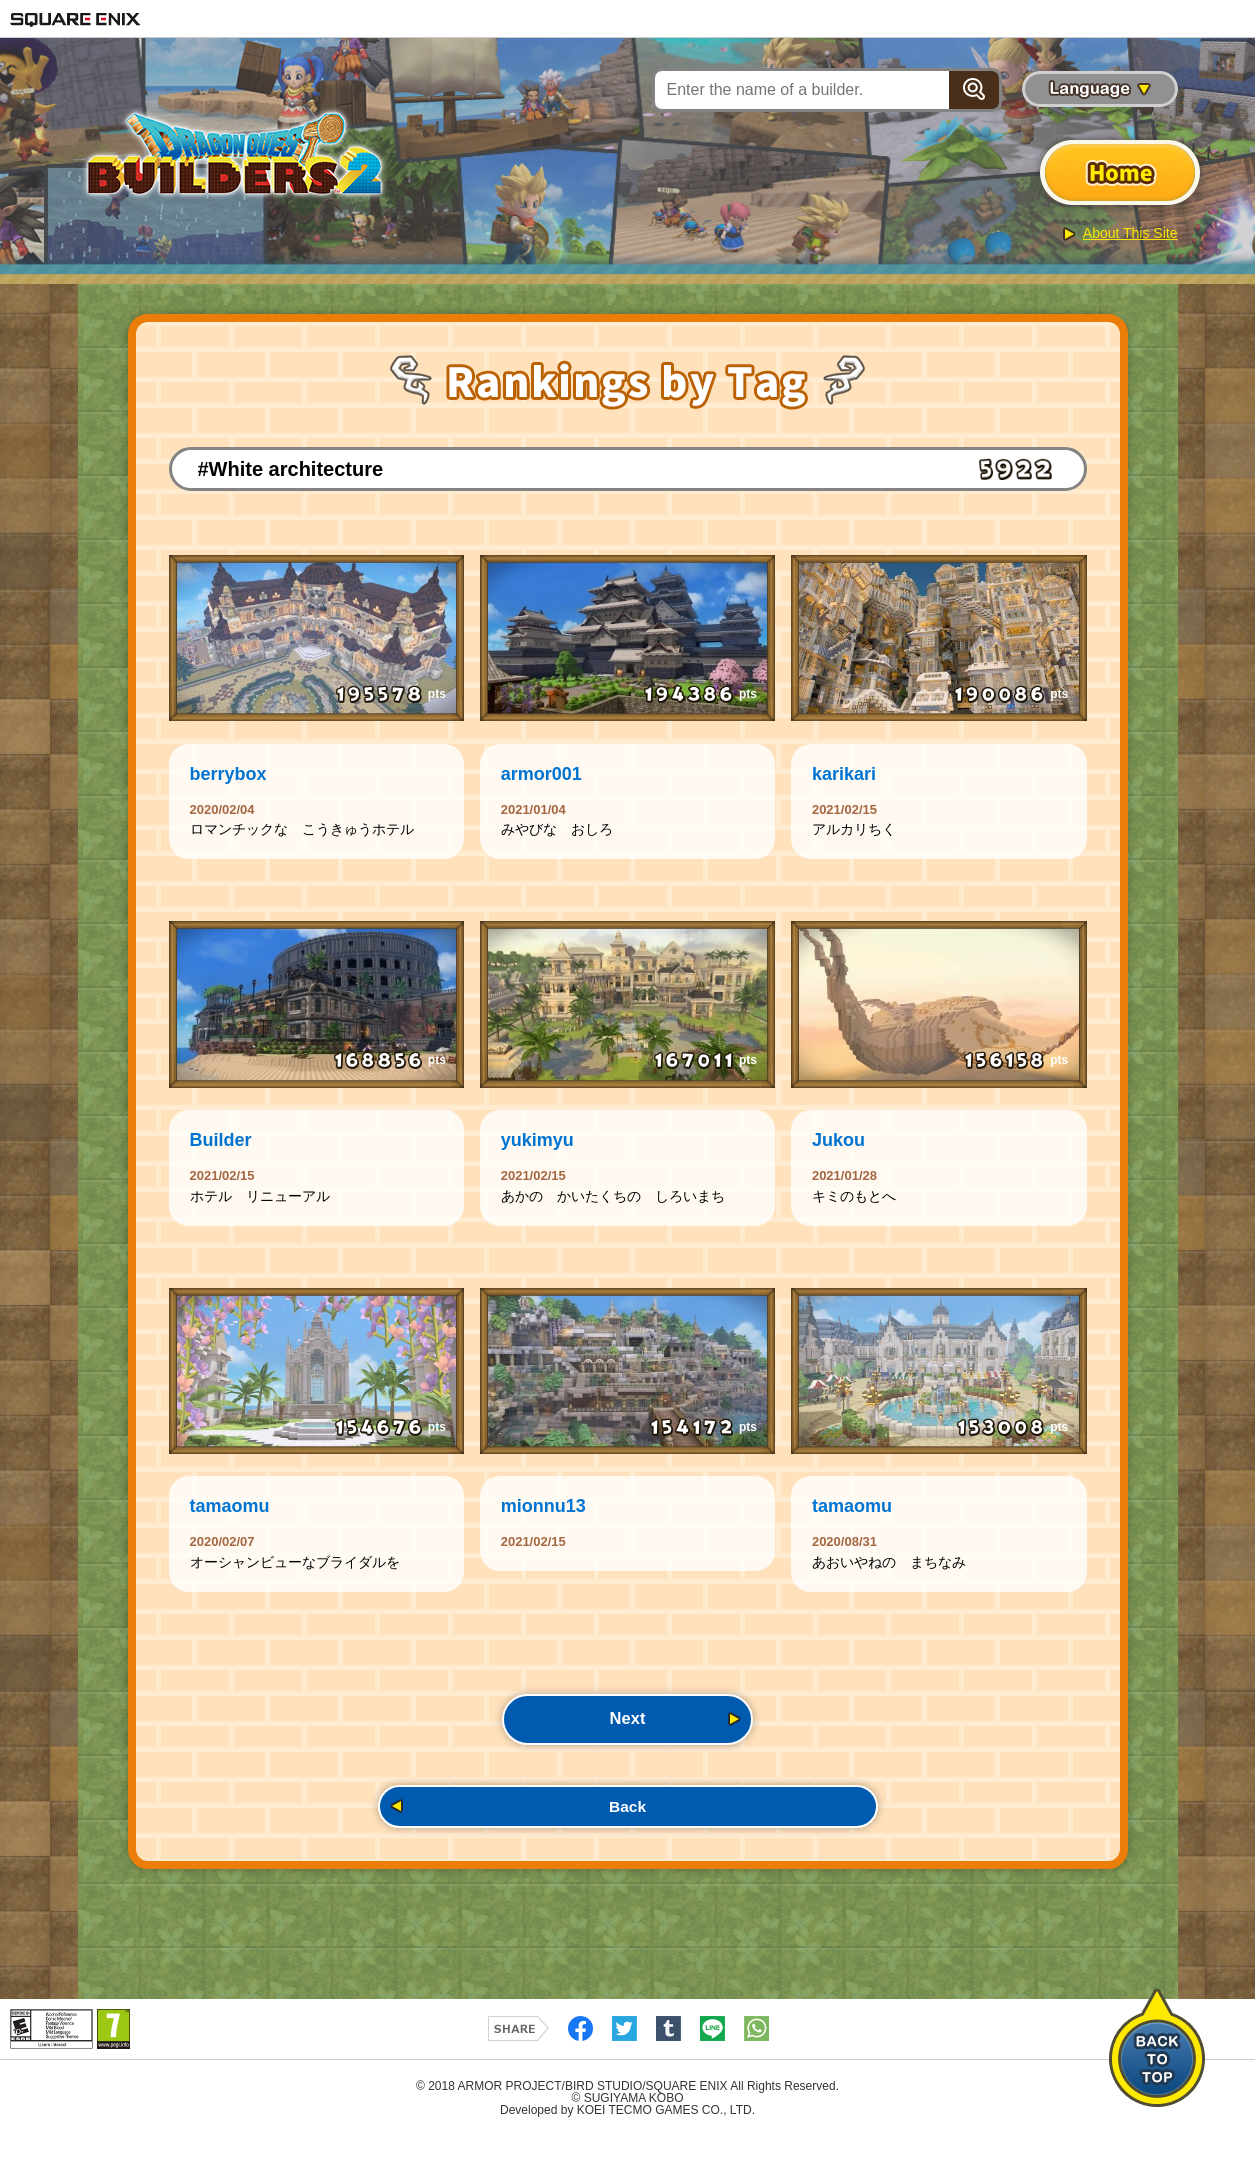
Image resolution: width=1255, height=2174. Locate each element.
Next (627, 1747)
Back (627, 1840)
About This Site (1130, 233)
